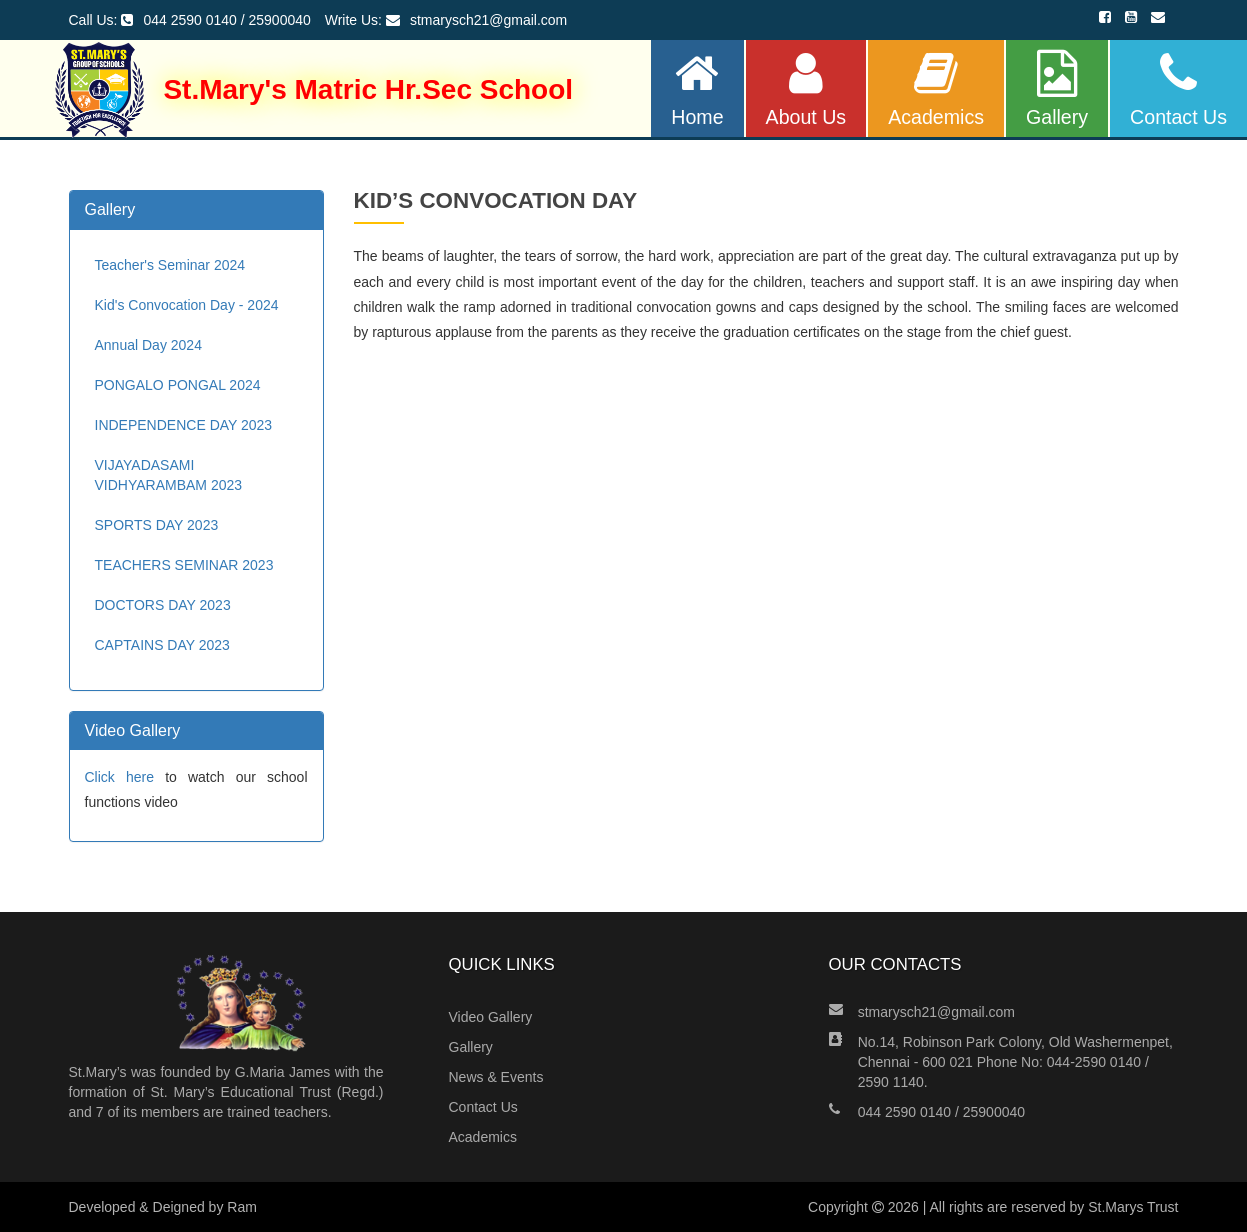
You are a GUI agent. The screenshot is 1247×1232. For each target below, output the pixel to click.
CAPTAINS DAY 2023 (162, 645)
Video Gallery (491, 1017)
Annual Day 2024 (148, 345)
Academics (936, 89)
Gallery (1057, 89)
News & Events (496, 1077)
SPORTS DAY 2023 (157, 525)
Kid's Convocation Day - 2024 (187, 305)
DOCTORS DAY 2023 (163, 605)
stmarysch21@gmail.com (936, 1012)
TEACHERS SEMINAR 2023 (184, 565)
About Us (806, 89)
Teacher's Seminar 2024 (170, 265)
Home (697, 89)
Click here (120, 777)
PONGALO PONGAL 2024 (178, 385)
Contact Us (1178, 89)
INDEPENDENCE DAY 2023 (184, 425)
